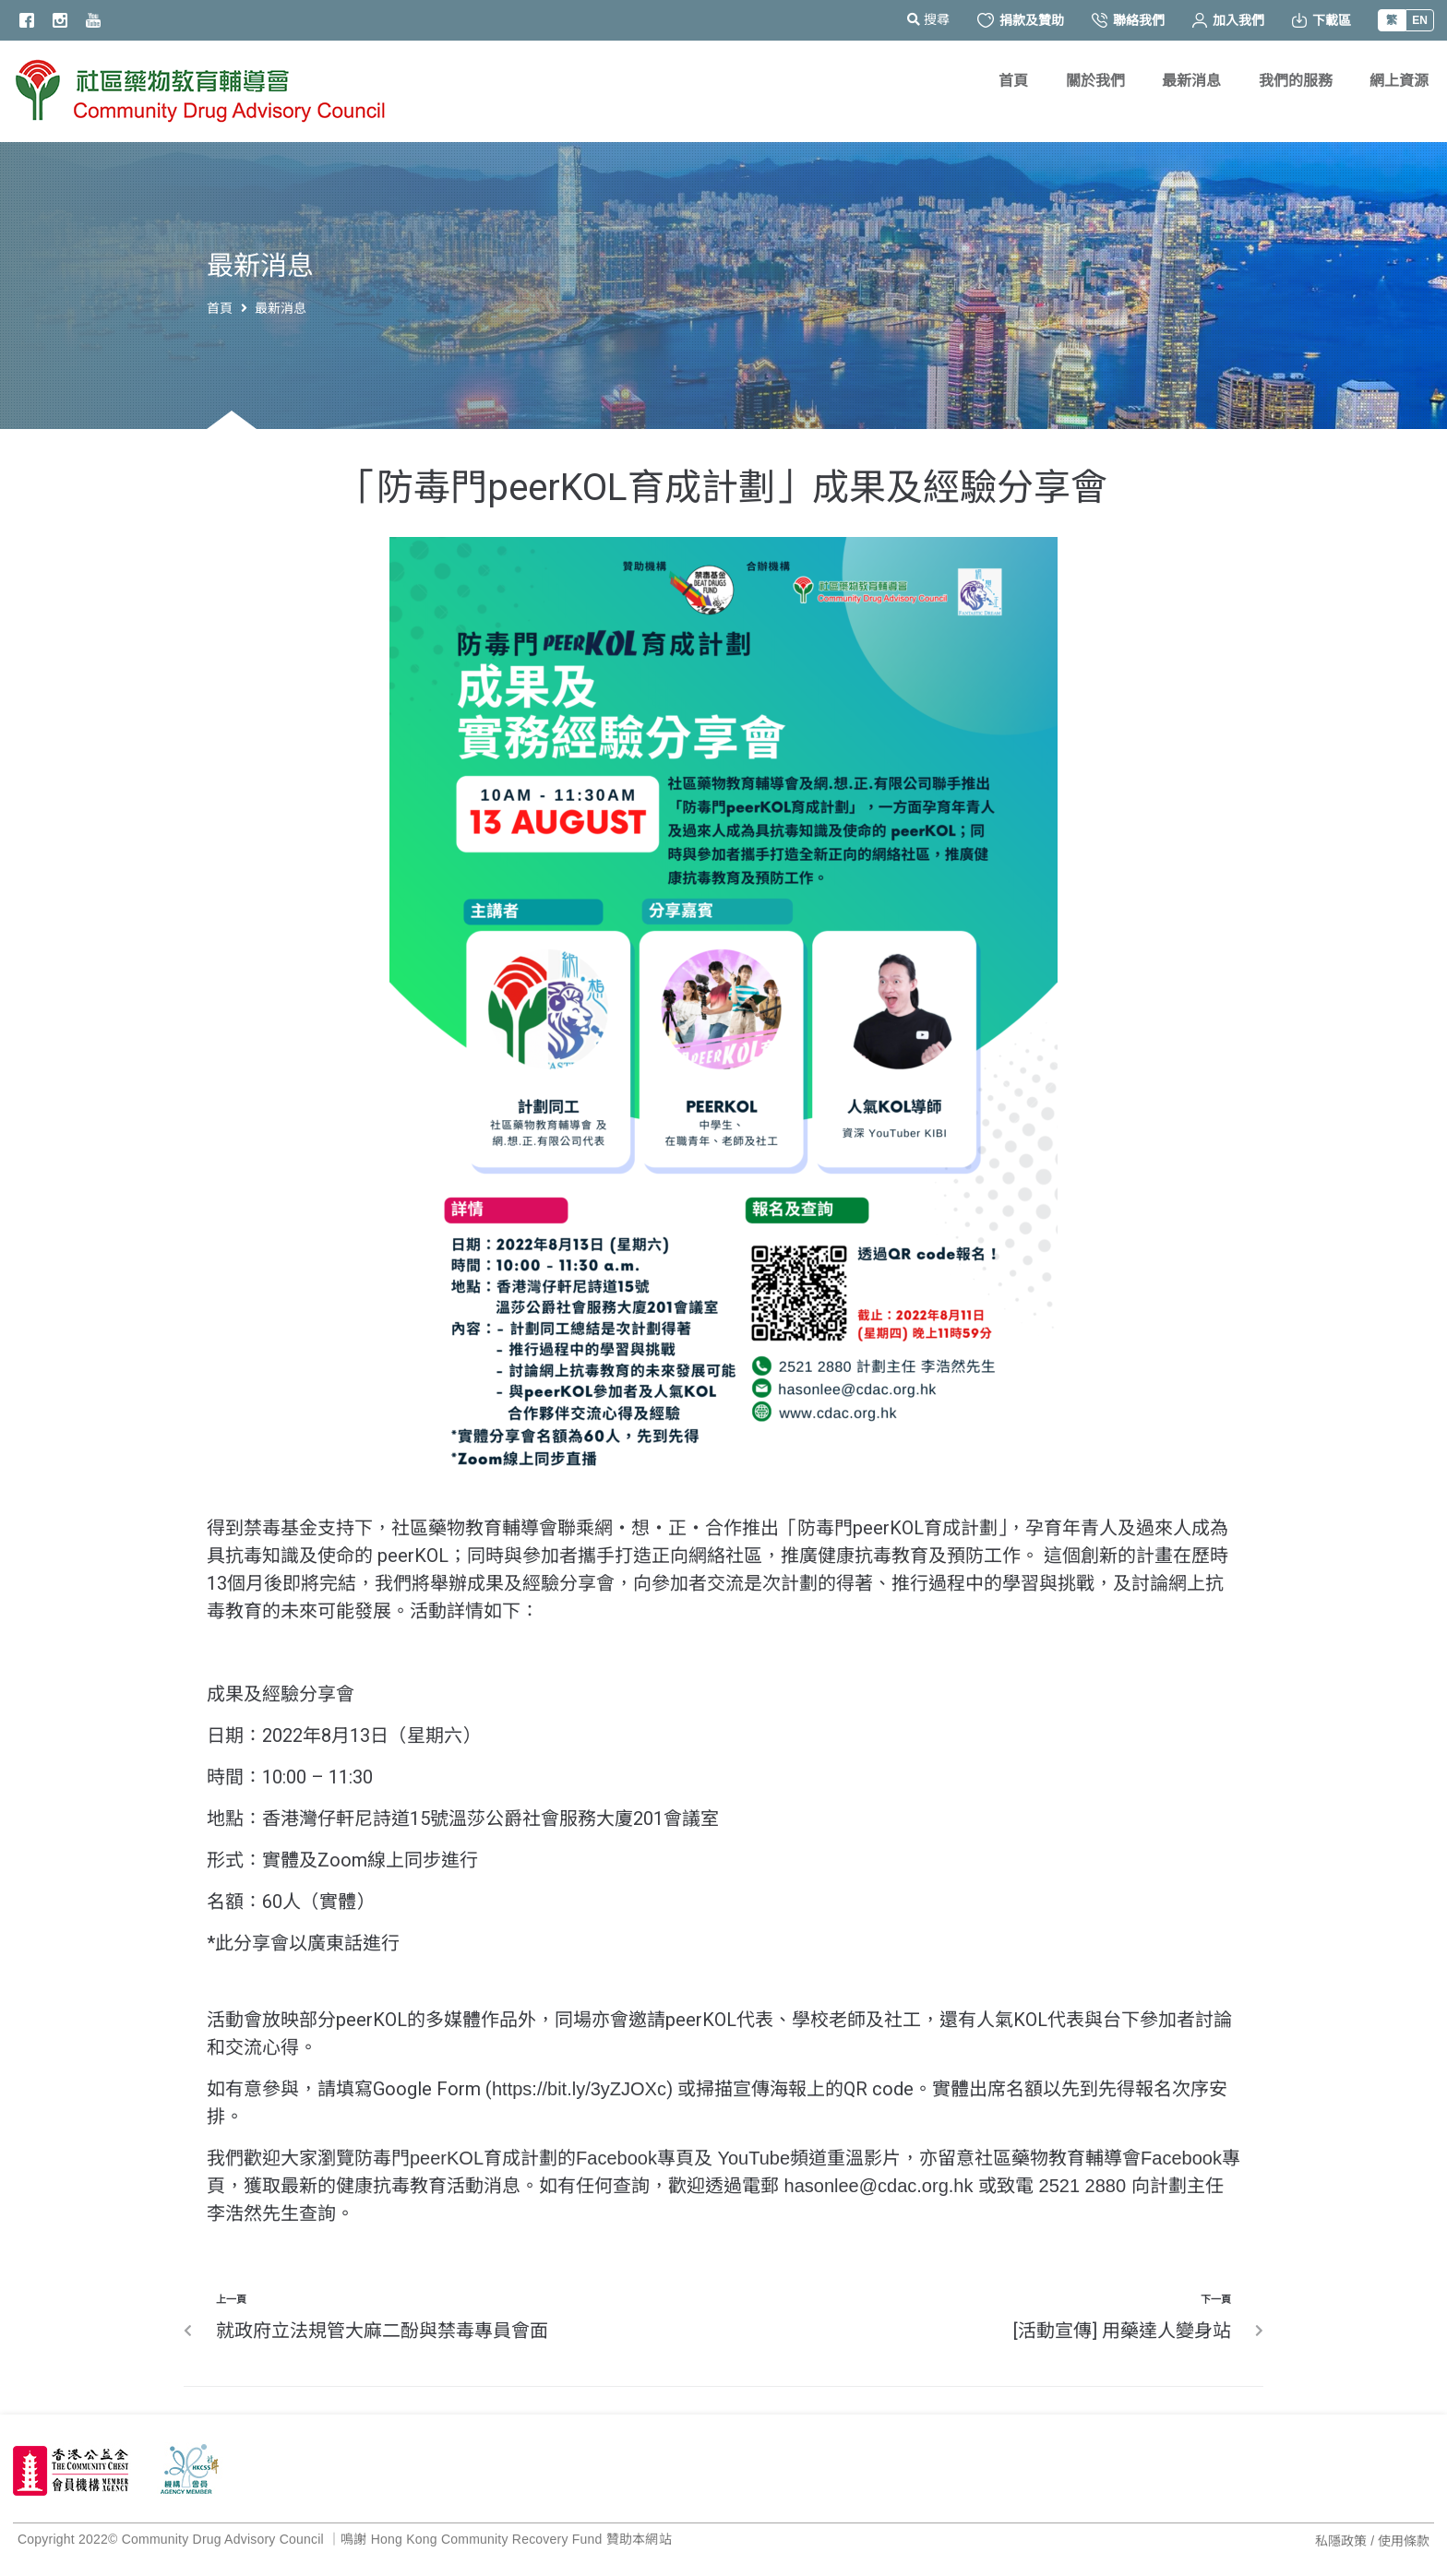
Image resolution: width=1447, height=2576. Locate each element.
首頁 (220, 308)
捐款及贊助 (1020, 20)
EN (1420, 20)
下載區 (1321, 20)
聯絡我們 (1128, 20)
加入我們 (1228, 20)
